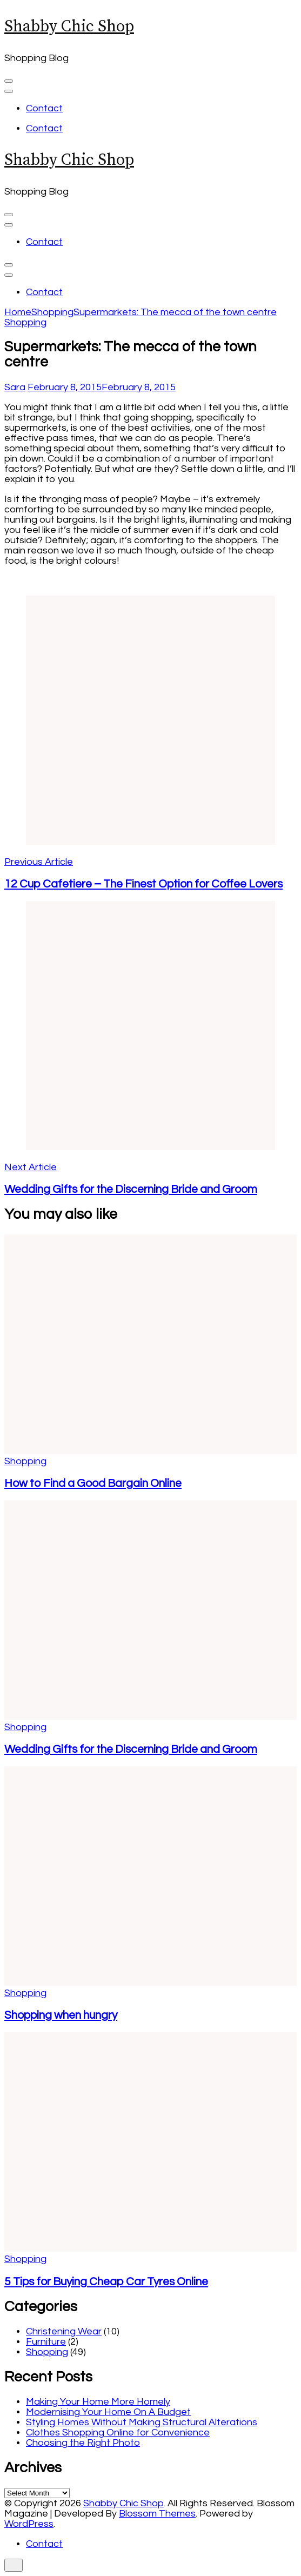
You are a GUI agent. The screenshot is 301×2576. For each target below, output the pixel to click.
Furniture (46, 2342)
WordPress (28, 2524)
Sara (14, 387)
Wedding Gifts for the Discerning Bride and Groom (130, 1749)
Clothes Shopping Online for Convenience (118, 2432)
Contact (44, 108)
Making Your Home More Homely (98, 2402)
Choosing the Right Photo (83, 2443)
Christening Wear (64, 2331)
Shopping (25, 322)
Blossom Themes (157, 2513)
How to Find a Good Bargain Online (93, 1483)
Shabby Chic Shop (69, 26)
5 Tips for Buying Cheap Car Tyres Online (106, 2281)
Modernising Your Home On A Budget (108, 2412)
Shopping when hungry (60, 2015)
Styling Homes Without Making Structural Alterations (141, 2422)
